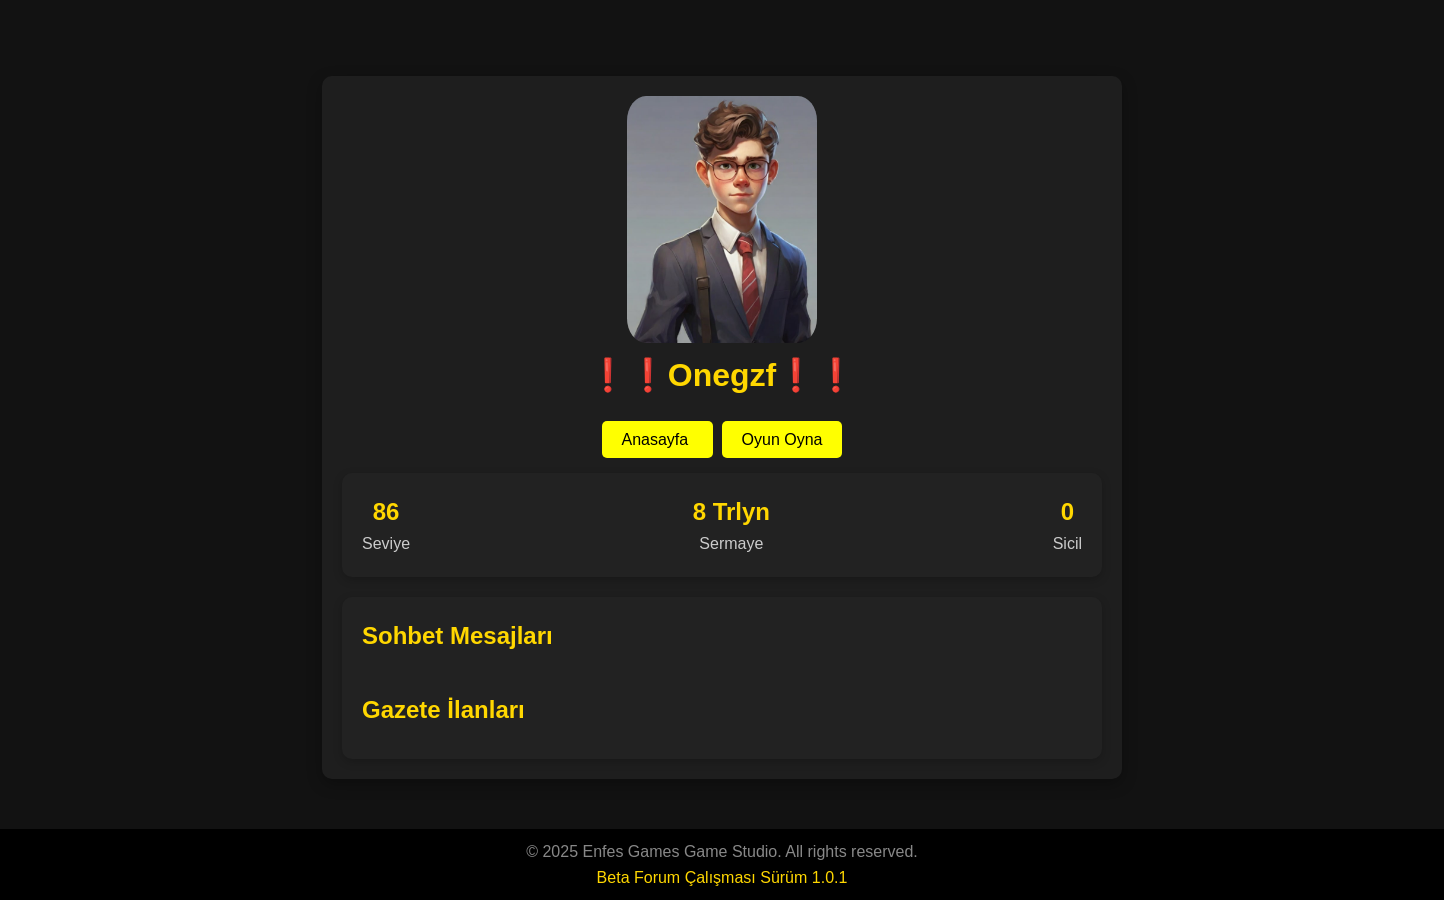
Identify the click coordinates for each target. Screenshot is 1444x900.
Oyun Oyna (782, 439)
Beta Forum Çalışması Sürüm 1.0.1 (722, 877)
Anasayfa (657, 439)
